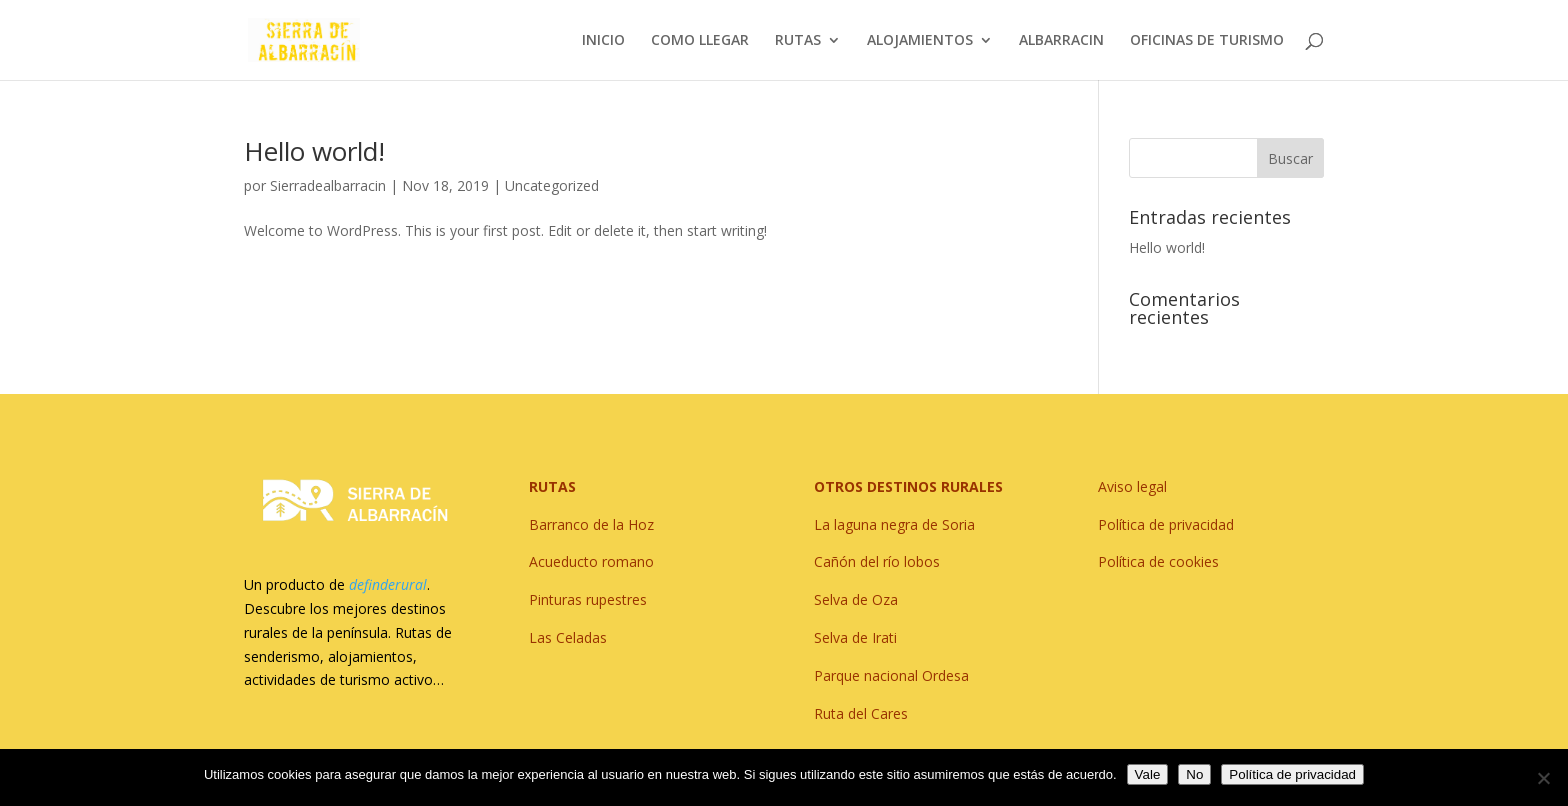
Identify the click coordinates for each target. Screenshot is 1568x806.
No (1194, 774)
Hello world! (314, 151)
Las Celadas (568, 637)
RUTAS (798, 41)
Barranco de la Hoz (591, 524)
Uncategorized (552, 185)
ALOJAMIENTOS (920, 41)
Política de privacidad (1292, 774)
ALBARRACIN (1061, 41)
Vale (1148, 774)
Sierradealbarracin (328, 185)
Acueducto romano (591, 561)
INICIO (603, 41)
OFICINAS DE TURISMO (1207, 41)
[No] (1543, 778)
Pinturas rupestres (588, 599)
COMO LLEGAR (700, 41)
